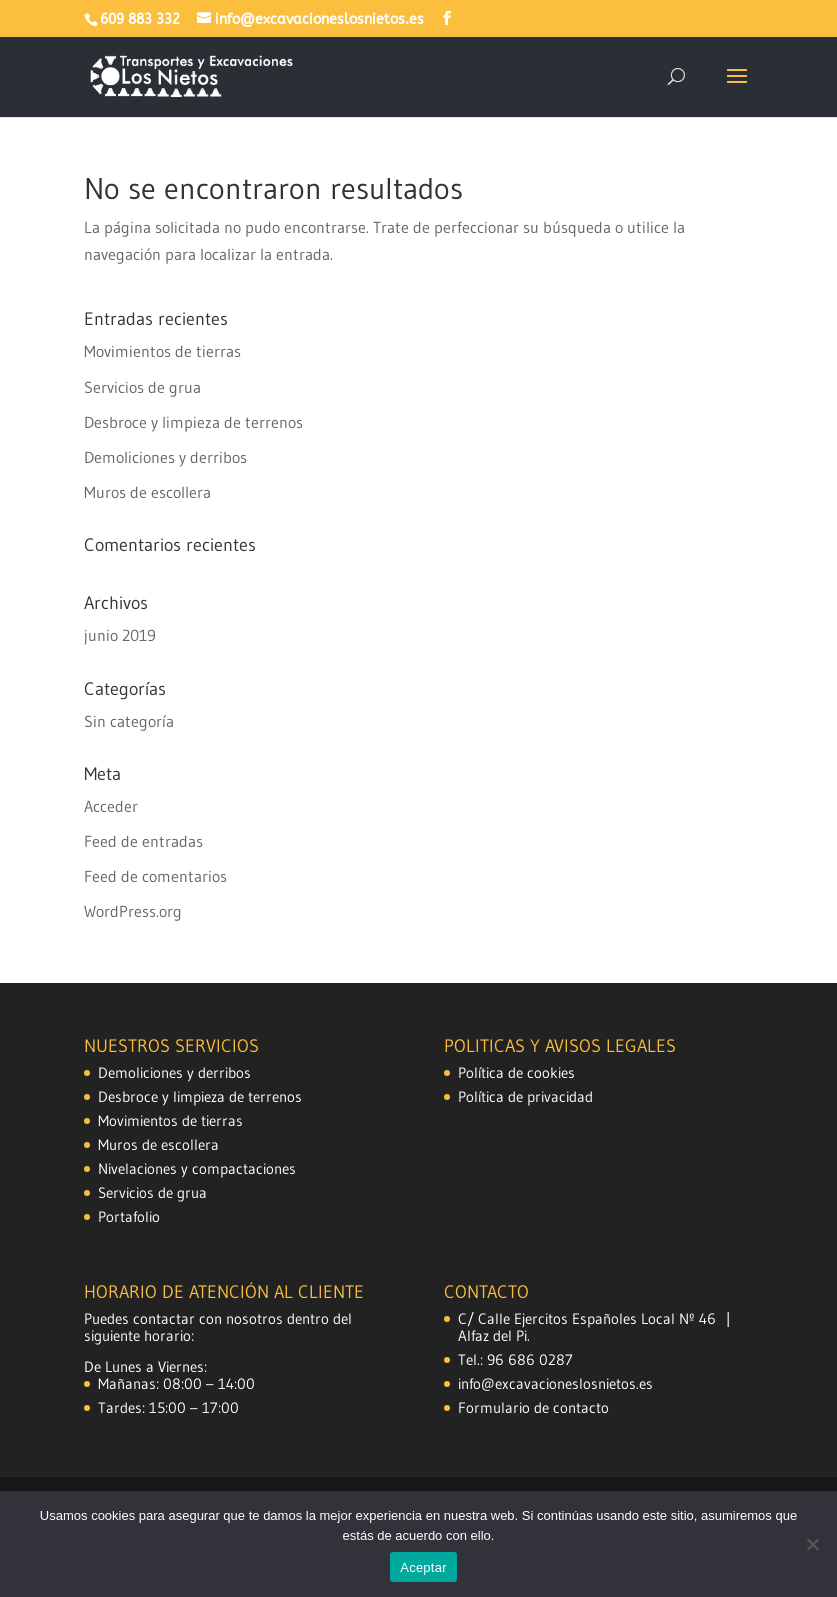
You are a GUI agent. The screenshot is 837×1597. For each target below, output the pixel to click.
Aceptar (423, 1567)
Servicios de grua (142, 387)
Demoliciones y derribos (165, 457)
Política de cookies (516, 1072)
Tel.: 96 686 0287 (515, 1359)
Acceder (111, 806)
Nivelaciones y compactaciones (197, 1168)
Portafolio (129, 1216)
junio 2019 (120, 635)
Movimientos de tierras (162, 351)
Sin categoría (129, 721)
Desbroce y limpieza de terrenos (193, 422)
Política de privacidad (525, 1096)
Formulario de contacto (533, 1407)
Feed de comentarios (155, 876)
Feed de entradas (143, 841)
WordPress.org (133, 911)
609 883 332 (140, 19)
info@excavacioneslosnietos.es (555, 1383)
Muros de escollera (147, 492)
